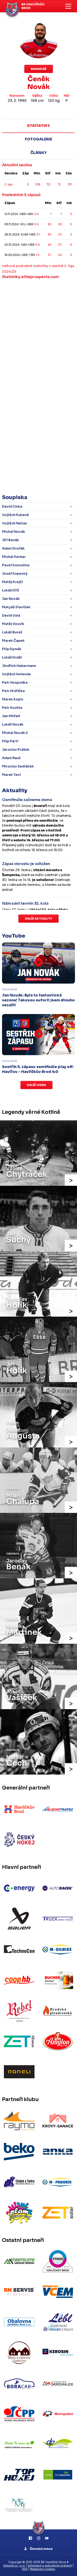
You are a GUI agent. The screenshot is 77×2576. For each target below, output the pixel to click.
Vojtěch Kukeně (15, 515)
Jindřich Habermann (19, 666)
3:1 (38, 234)
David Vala (11, 615)
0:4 (36, 224)
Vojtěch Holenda (16, 674)
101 (70, 184)
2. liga (8, 184)
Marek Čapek (13, 640)
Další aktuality (38, 918)
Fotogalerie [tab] (38, 139)
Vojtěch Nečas (14, 523)
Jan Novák (11, 599)
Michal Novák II (15, 733)
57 (49, 255)
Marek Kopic (12, 699)
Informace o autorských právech (50, 2565)
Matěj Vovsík (13, 624)
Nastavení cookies (42, 2569)
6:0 (37, 245)
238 (37, 184)
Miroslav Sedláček (18, 766)
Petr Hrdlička (13, 691)
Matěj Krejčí (12, 582)
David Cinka (12, 506)
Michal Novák (13, 532)
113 (48, 184)
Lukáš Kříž (10, 590)
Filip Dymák (11, 649)
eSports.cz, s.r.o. (14, 2565)
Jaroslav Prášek (15, 749)
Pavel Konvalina (15, 565)
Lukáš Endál (12, 657)
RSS (25, 2569)
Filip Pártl (10, 741)
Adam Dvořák (13, 548)
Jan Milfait (11, 716)
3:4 (36, 214)
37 (60, 245)
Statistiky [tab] (38, 125)
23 (60, 234)
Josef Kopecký (15, 573)
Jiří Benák (10, 540)
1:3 (37, 255)
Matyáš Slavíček (16, 607)
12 (59, 184)
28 (60, 224)
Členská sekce (38, 2549)
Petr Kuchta (12, 708)
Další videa (36, 1085)
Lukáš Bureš (12, 632)
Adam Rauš (11, 758)
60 (49, 224)
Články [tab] (38, 152)
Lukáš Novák (12, 724)
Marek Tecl (11, 775)
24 (60, 255)
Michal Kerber (14, 557)
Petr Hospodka (15, 682)
